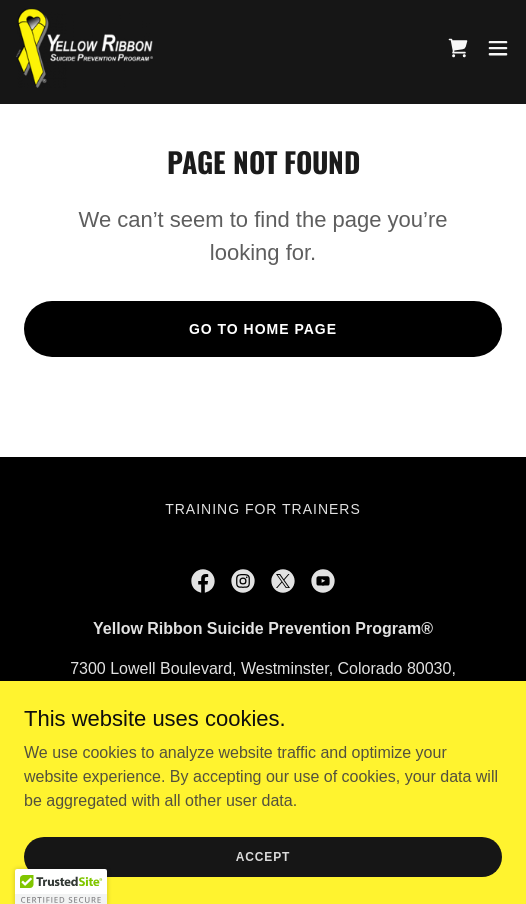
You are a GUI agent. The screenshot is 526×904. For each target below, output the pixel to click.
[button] (498, 48)
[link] (84, 48)
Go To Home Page (263, 329)
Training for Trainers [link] (263, 509)
